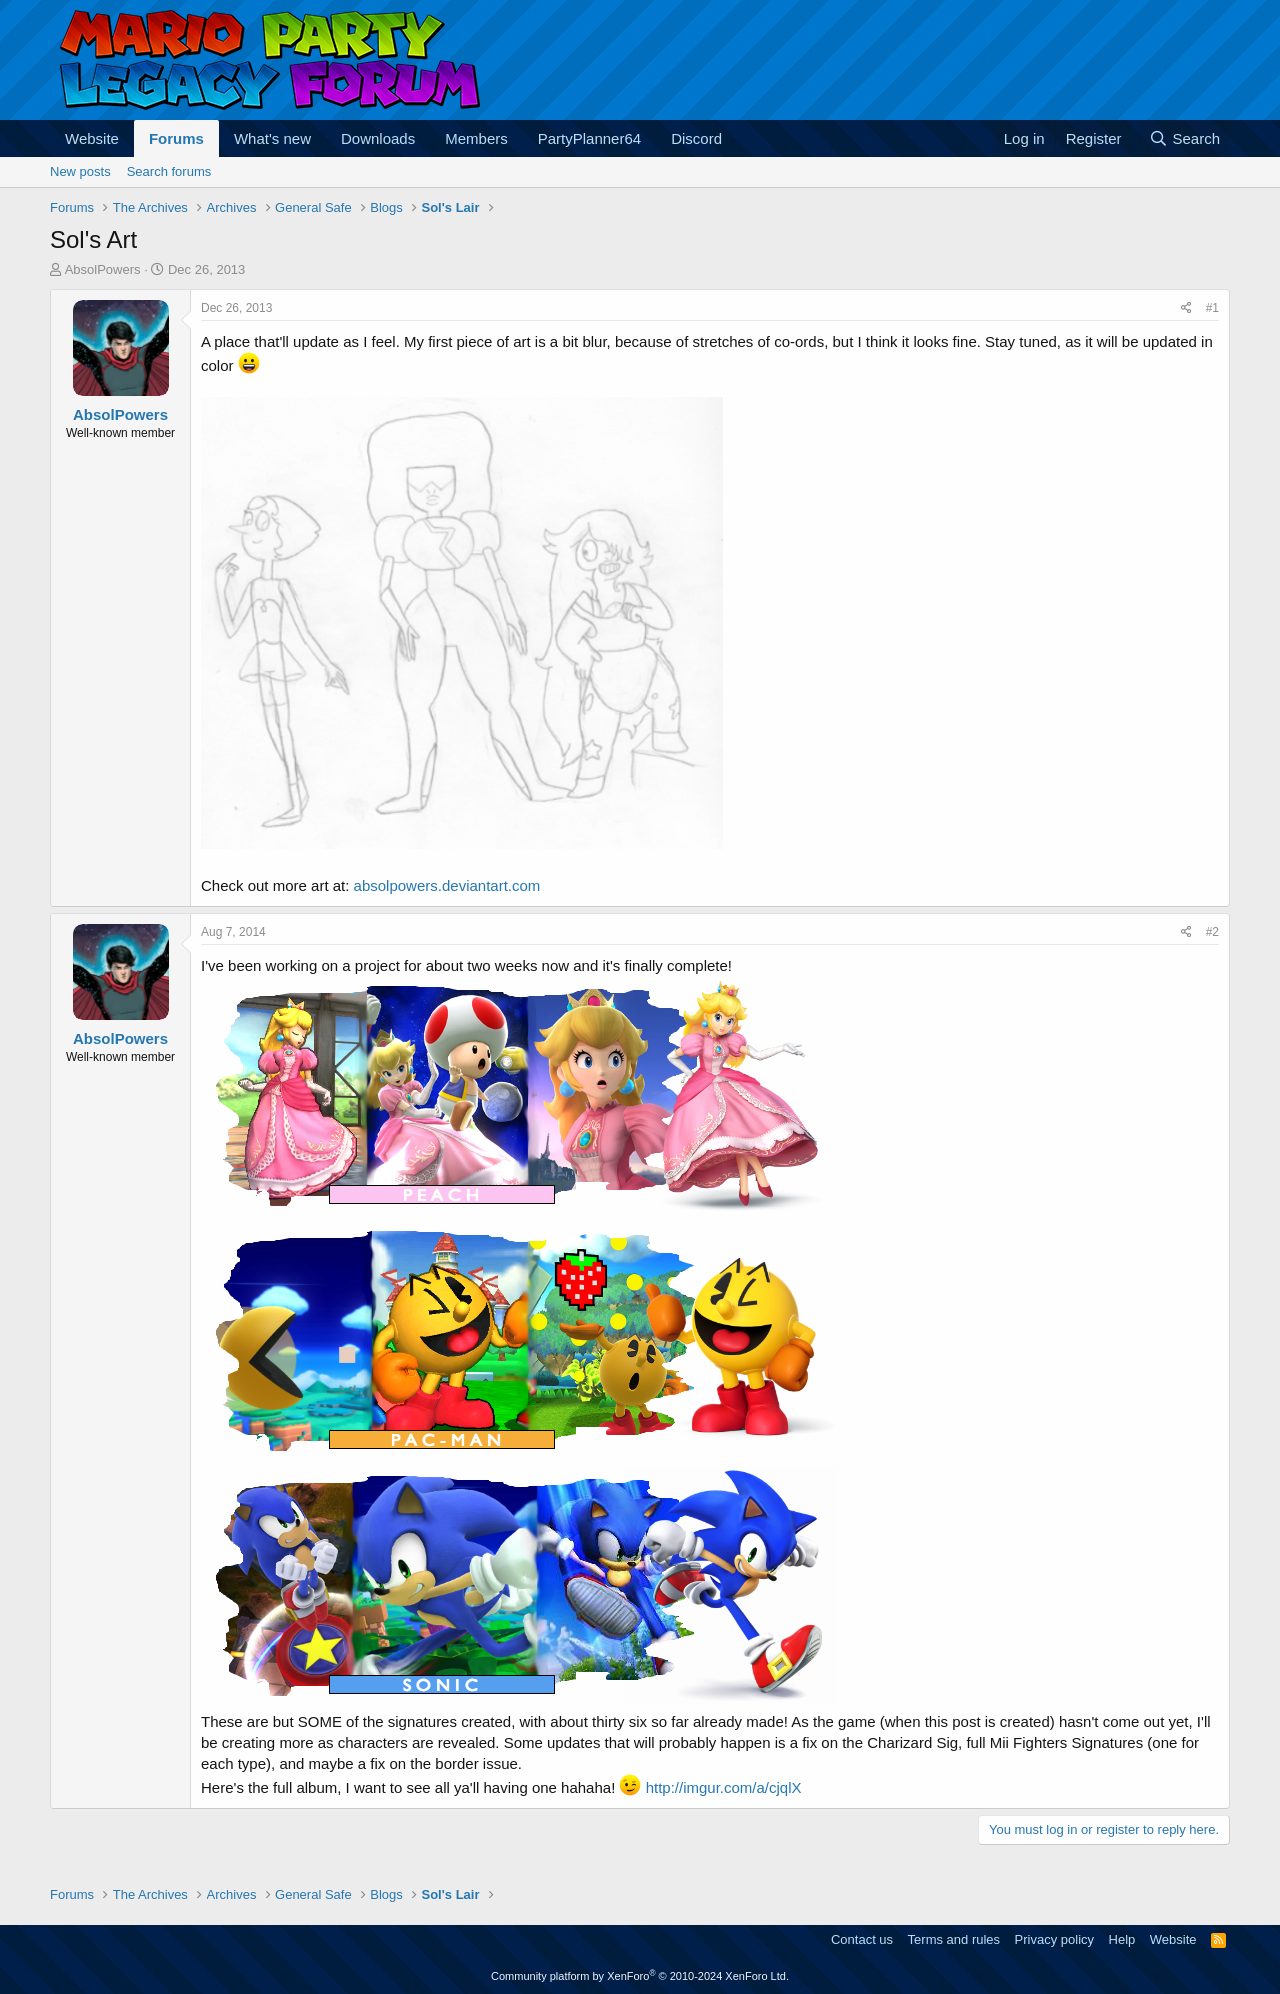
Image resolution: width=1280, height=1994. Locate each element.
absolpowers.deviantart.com (447, 885)
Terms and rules (954, 1939)
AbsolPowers (103, 269)
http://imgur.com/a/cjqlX (724, 1787)
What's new (272, 138)
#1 (1212, 308)
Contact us (862, 1939)
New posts (80, 171)
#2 (1212, 932)
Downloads (378, 138)
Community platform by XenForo (640, 1976)
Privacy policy (1054, 1939)
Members (476, 138)
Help (1122, 1939)
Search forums (169, 171)
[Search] (1184, 138)
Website (92, 138)
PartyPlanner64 (589, 138)
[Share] (1186, 308)
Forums (176, 138)
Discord (696, 138)
